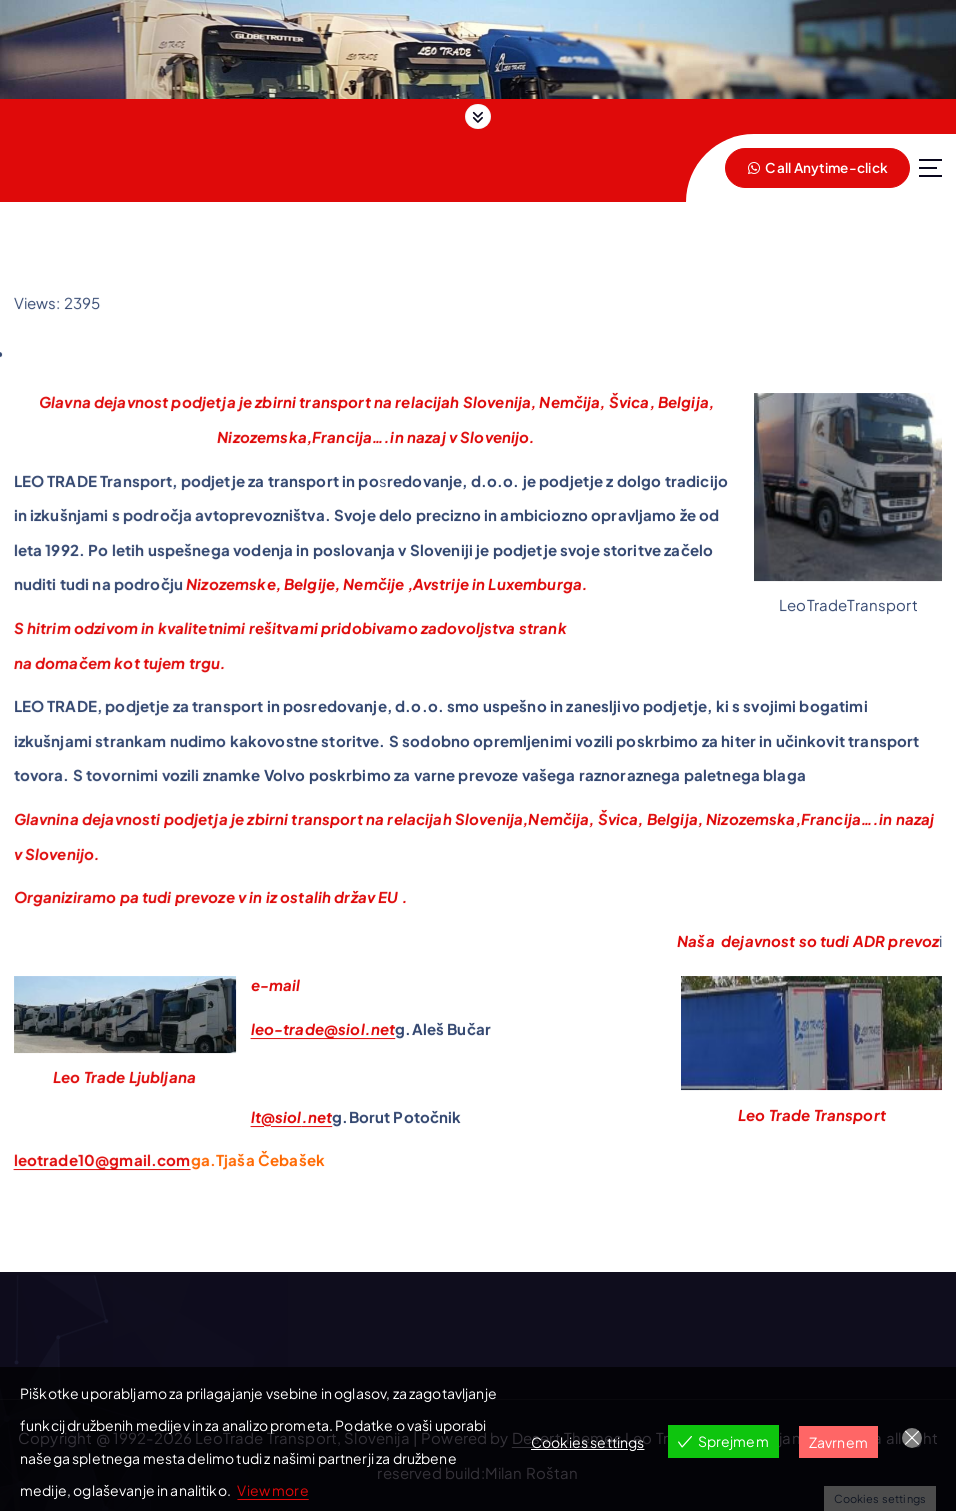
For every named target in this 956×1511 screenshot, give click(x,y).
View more (272, 1490)
